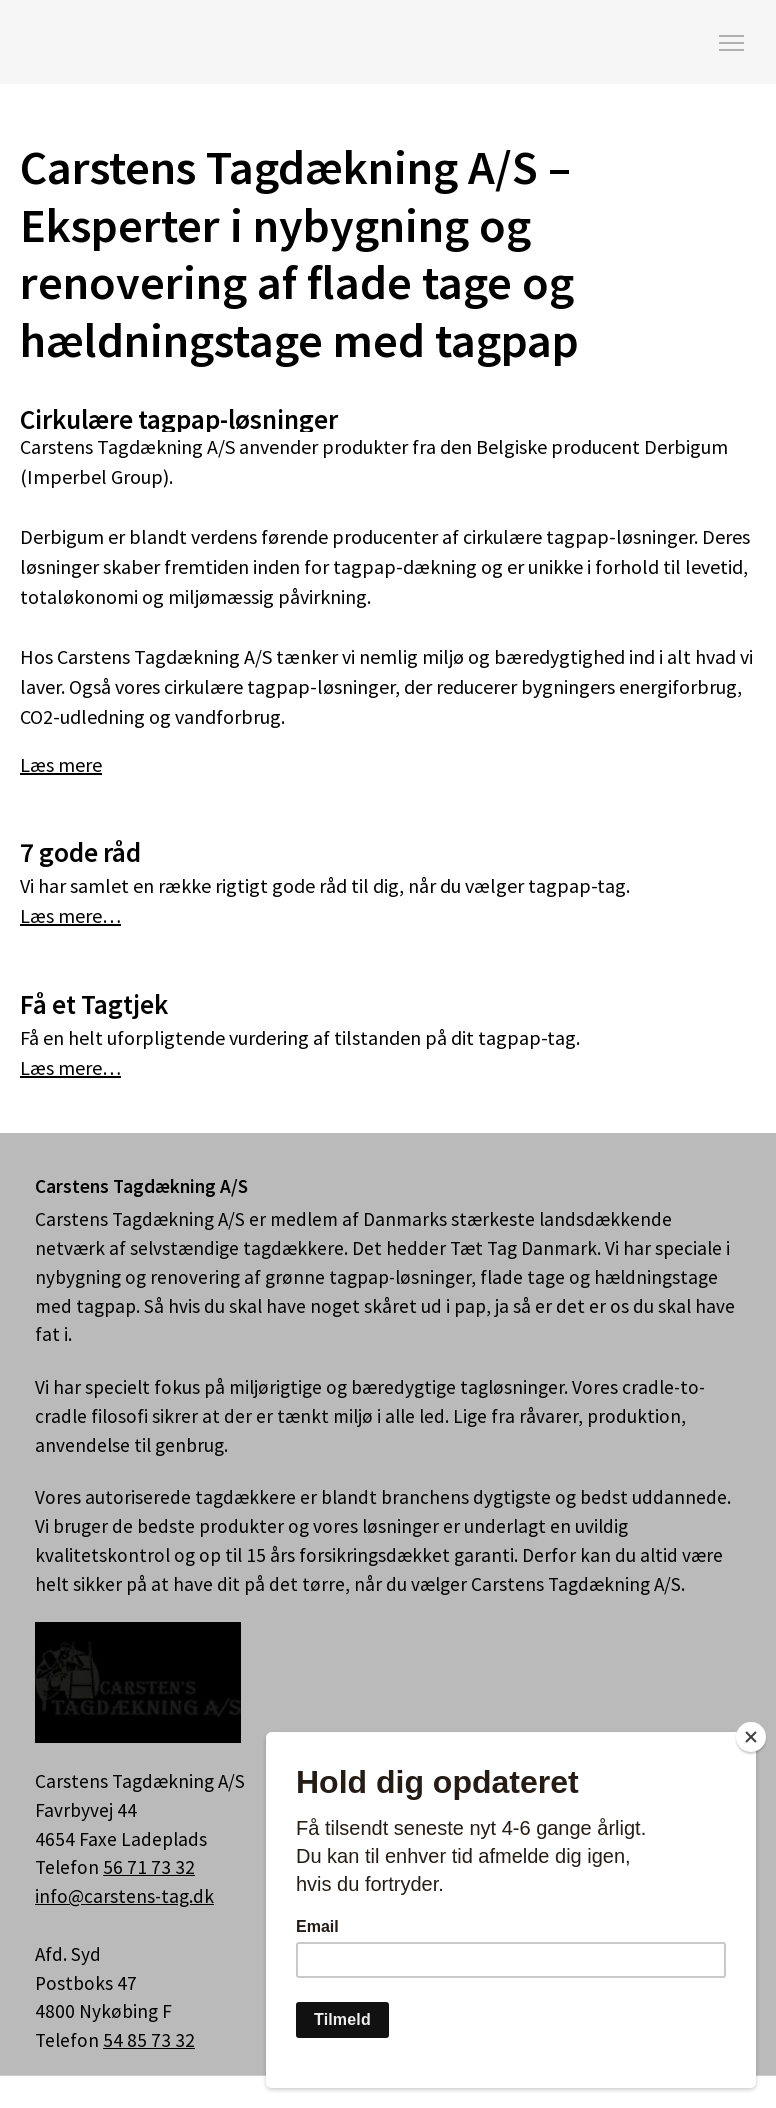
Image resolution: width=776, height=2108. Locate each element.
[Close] (751, 1737)
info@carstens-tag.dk (124, 1896)
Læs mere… (70, 915)
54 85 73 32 (149, 2040)
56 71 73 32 (149, 1867)
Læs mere (61, 764)
